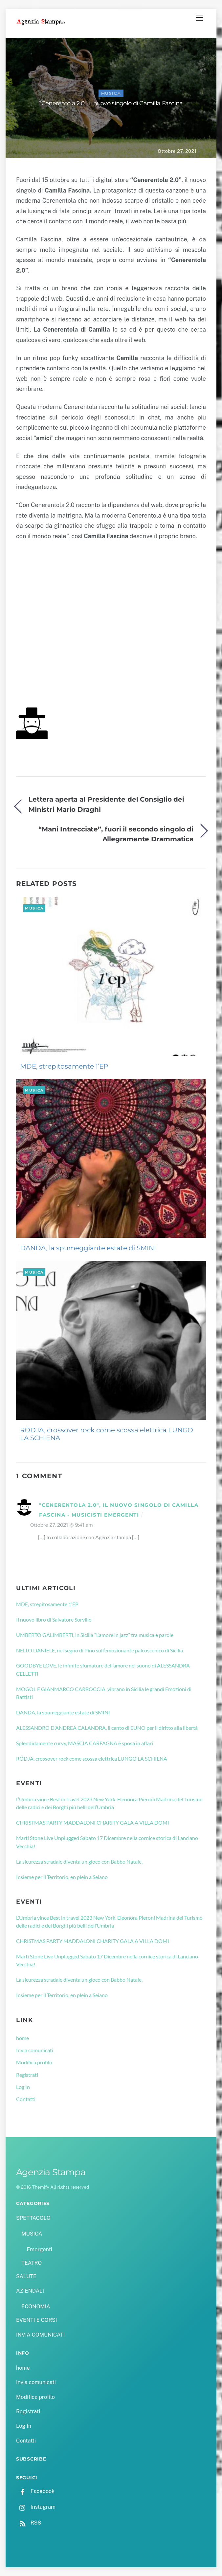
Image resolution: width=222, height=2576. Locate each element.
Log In (23, 2087)
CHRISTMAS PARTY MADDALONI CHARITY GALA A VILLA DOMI (92, 1822)
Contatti (25, 2099)
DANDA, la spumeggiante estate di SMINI (88, 1248)
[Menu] (199, 17)
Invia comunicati (34, 2050)
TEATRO (31, 2263)
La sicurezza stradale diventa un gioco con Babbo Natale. (79, 1861)
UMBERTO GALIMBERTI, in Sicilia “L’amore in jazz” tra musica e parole (94, 1635)
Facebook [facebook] (35, 2491)
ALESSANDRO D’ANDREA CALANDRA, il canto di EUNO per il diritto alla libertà (107, 1728)
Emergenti (39, 2249)
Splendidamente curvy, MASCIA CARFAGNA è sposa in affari (84, 1743)
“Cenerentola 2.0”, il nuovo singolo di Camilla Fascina (111, 103)
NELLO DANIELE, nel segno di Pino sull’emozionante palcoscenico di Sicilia (99, 1650)
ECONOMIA (35, 2306)
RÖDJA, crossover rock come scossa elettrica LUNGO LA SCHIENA (106, 1434)
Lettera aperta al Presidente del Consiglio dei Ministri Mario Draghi (106, 804)
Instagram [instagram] (36, 2507)
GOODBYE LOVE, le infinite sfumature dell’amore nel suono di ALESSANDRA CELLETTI (103, 1669)
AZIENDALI (30, 2291)
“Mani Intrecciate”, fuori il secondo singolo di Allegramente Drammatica (115, 834)
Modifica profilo (34, 2062)
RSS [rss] (28, 2523)
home (22, 2038)
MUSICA (111, 93)
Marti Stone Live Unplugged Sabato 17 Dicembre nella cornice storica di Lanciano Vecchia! (107, 1842)
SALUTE (26, 2276)
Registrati (27, 2075)
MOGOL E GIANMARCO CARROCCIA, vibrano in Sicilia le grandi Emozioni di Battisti (103, 1693)
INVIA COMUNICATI (40, 2335)
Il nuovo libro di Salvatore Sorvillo (54, 1619)
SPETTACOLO (33, 2218)
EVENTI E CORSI (36, 2320)
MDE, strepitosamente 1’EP (64, 1066)
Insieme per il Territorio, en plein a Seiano (62, 1877)
